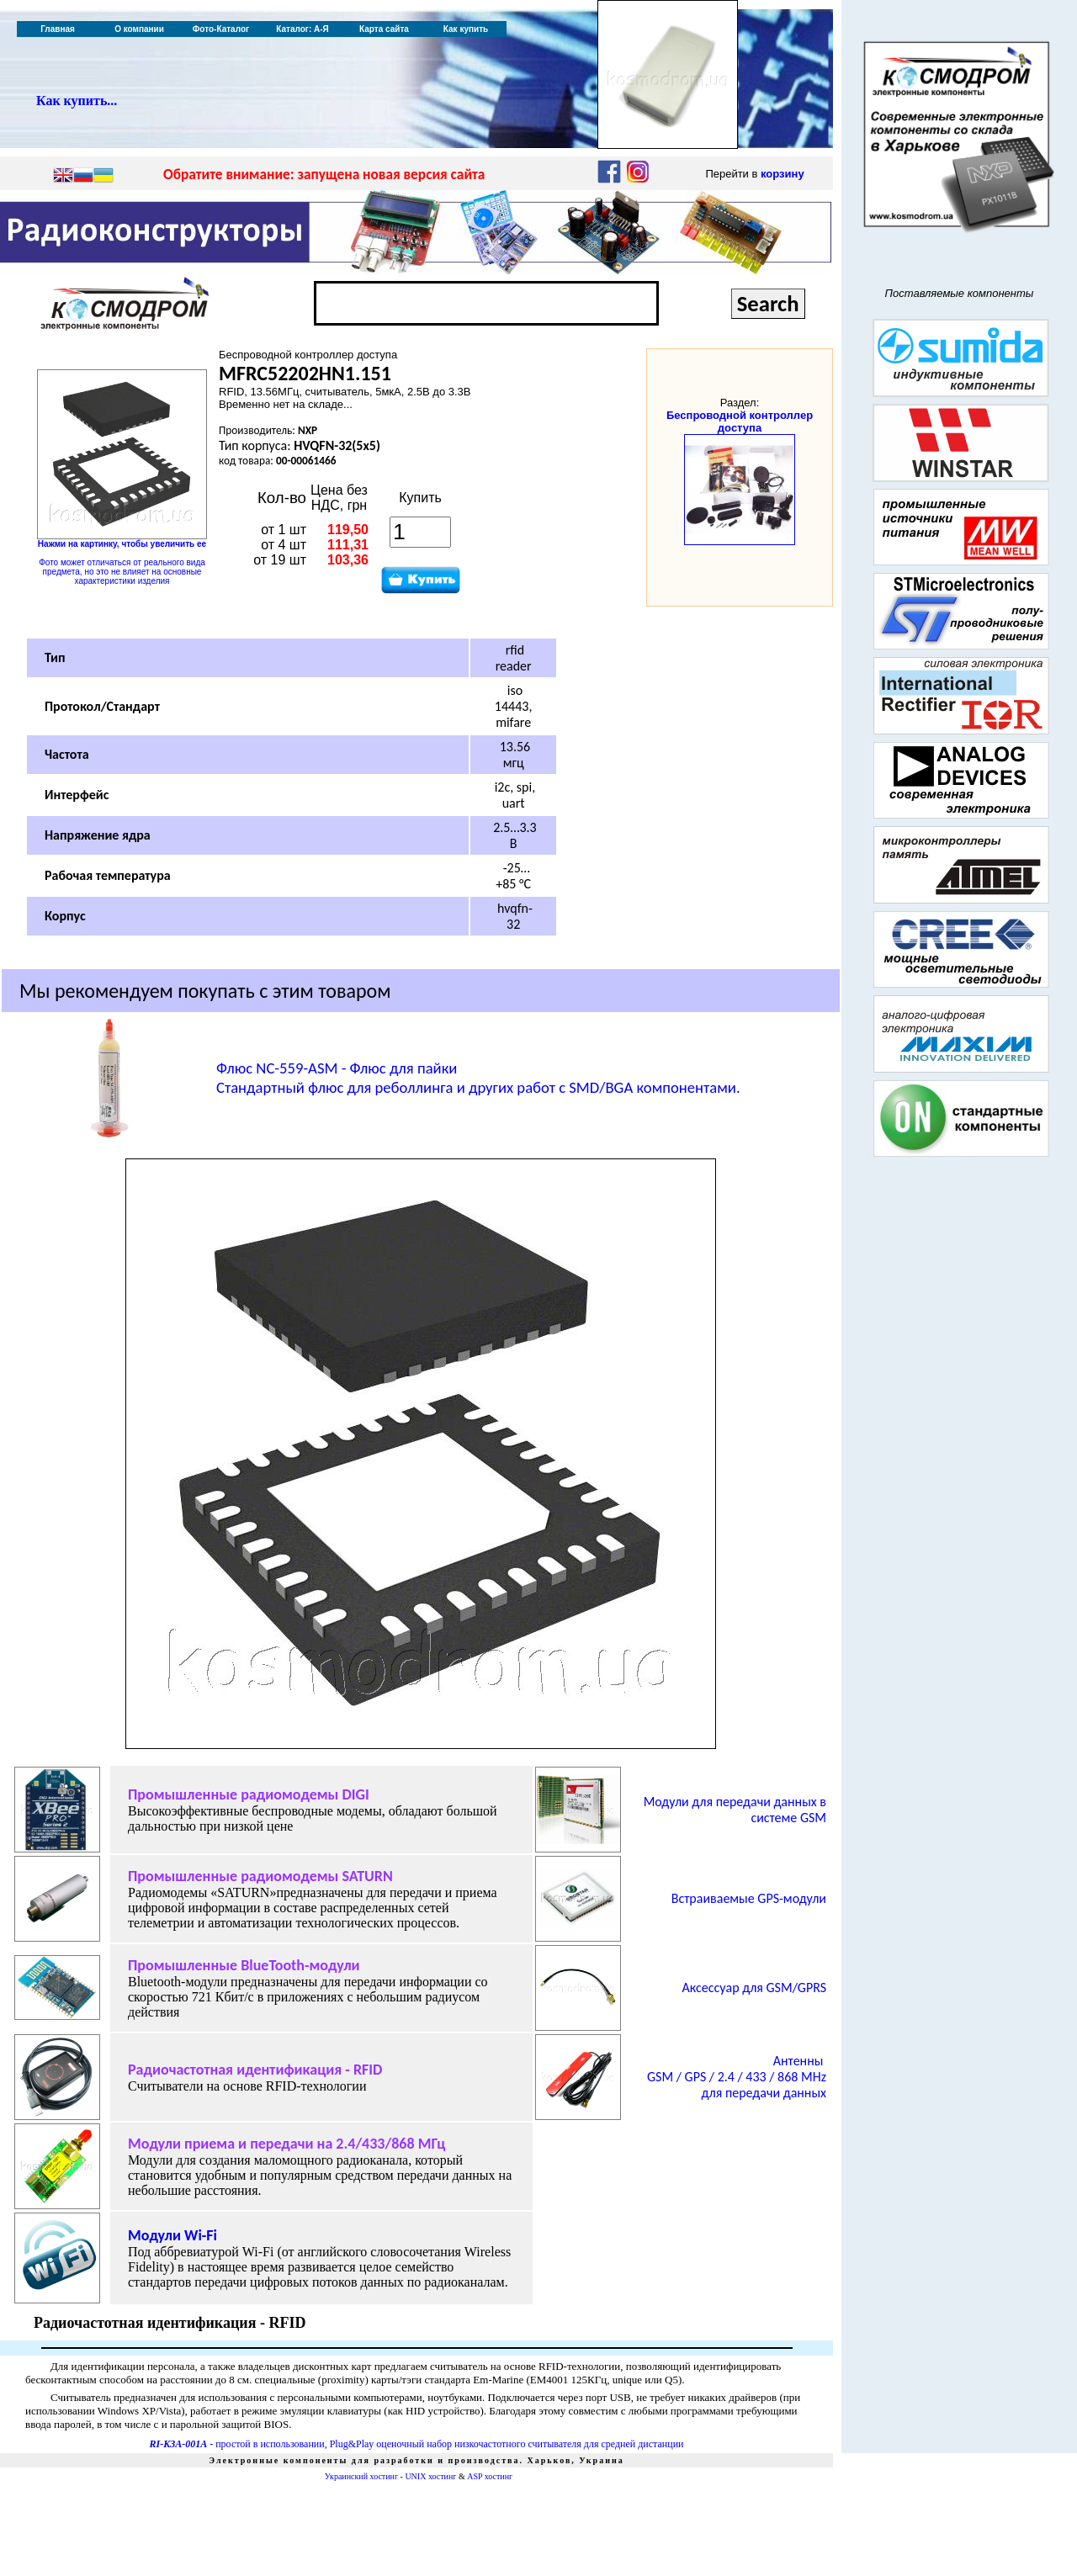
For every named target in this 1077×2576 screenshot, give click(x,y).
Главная (57, 29)
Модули (172, 2235)
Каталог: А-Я (302, 29)
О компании (139, 29)
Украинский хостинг (361, 2476)
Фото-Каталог (221, 29)
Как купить (465, 29)
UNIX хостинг (430, 2476)
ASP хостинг (489, 2476)
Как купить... (76, 100)
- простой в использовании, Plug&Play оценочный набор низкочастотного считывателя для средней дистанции (417, 2444)
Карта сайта (384, 29)
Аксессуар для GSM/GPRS (754, 1988)
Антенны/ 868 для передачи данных (736, 2077)
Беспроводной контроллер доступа (739, 421)
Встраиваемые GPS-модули (748, 1898)
